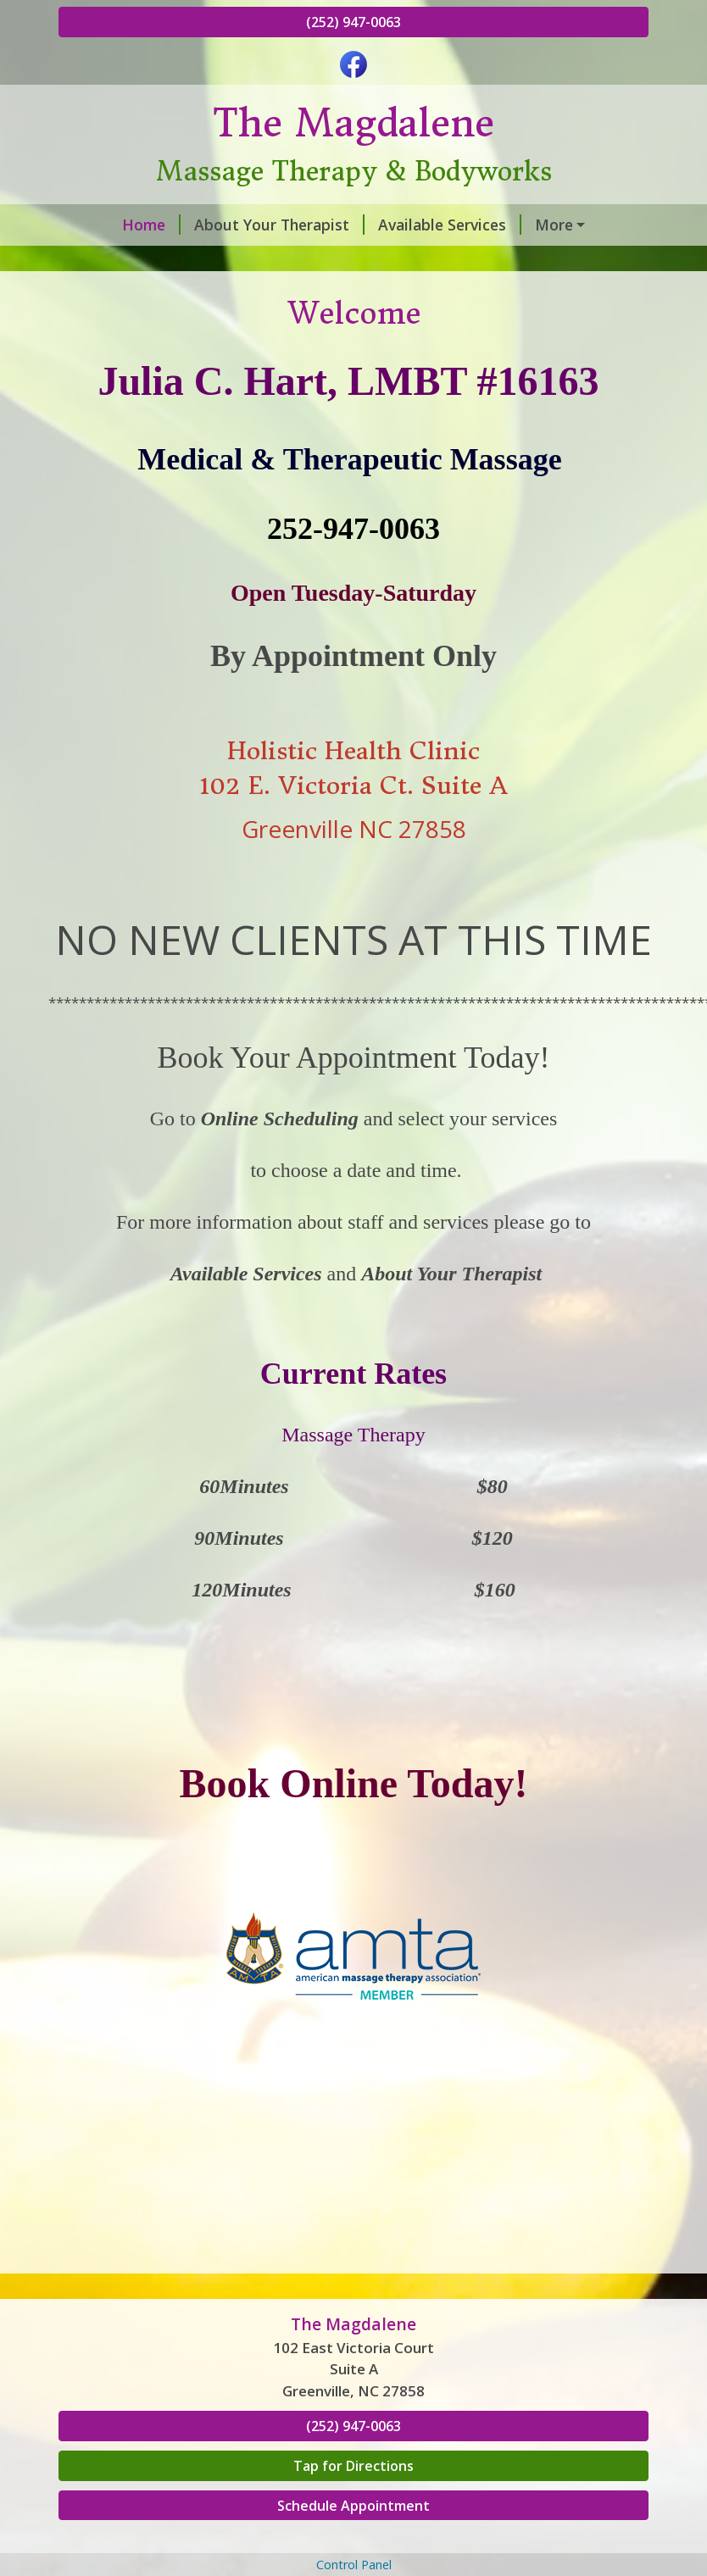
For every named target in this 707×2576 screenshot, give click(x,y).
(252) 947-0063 (353, 22)
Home (151, 224)
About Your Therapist (279, 224)
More (554, 224)
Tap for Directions (353, 2466)
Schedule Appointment (353, 2505)
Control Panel (354, 2565)
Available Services (449, 224)
